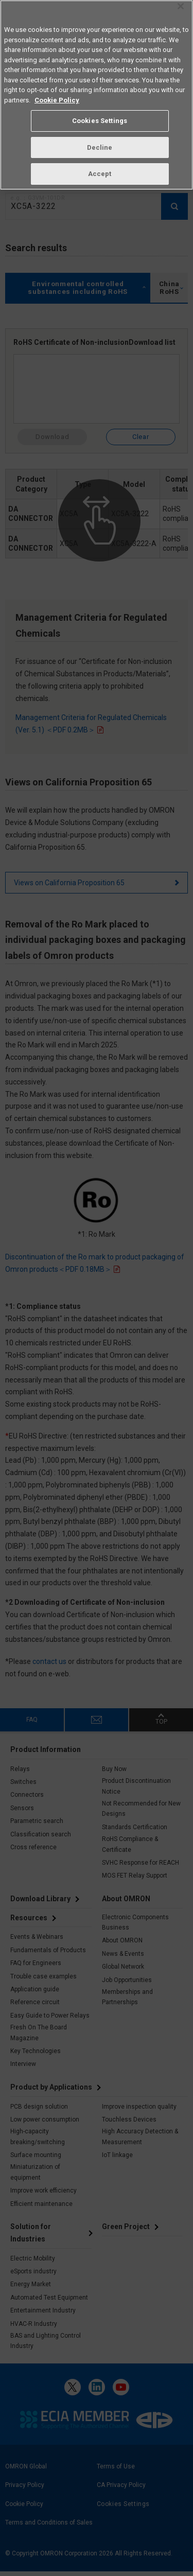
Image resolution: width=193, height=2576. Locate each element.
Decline (100, 144)
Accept (100, 171)
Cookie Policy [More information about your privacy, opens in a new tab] (56, 97)
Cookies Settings (99, 118)
